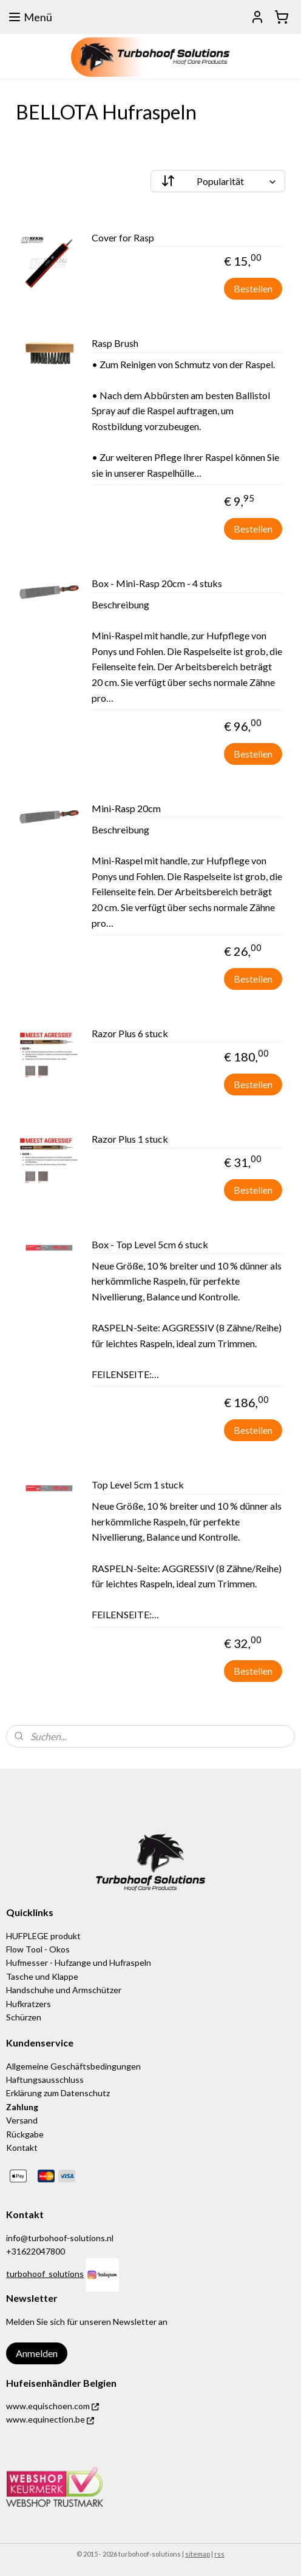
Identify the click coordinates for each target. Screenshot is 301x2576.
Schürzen (23, 2017)
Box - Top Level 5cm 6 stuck (150, 1244)
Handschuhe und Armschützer (63, 1990)
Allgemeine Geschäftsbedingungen (73, 2066)
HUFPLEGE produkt (43, 1936)
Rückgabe (25, 2134)
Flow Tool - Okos (38, 1949)
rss (219, 2554)
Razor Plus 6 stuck (130, 1033)
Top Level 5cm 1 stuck (138, 1484)
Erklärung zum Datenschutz (58, 2093)
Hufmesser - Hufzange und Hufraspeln (78, 1962)
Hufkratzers (28, 2004)
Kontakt (22, 2147)
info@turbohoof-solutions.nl (59, 2238)
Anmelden (37, 2353)
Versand (22, 2120)
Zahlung (22, 2107)
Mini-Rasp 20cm (126, 808)
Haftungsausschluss (45, 2079)
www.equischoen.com (52, 2406)
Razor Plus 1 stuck (130, 1139)
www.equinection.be (50, 2419)
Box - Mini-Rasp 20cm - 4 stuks (157, 583)
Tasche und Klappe (42, 1976)
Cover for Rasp (123, 237)
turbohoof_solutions (45, 2273)
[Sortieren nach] (218, 181)
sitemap (197, 2554)
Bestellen (253, 288)
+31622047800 (35, 2251)
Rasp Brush (115, 343)
